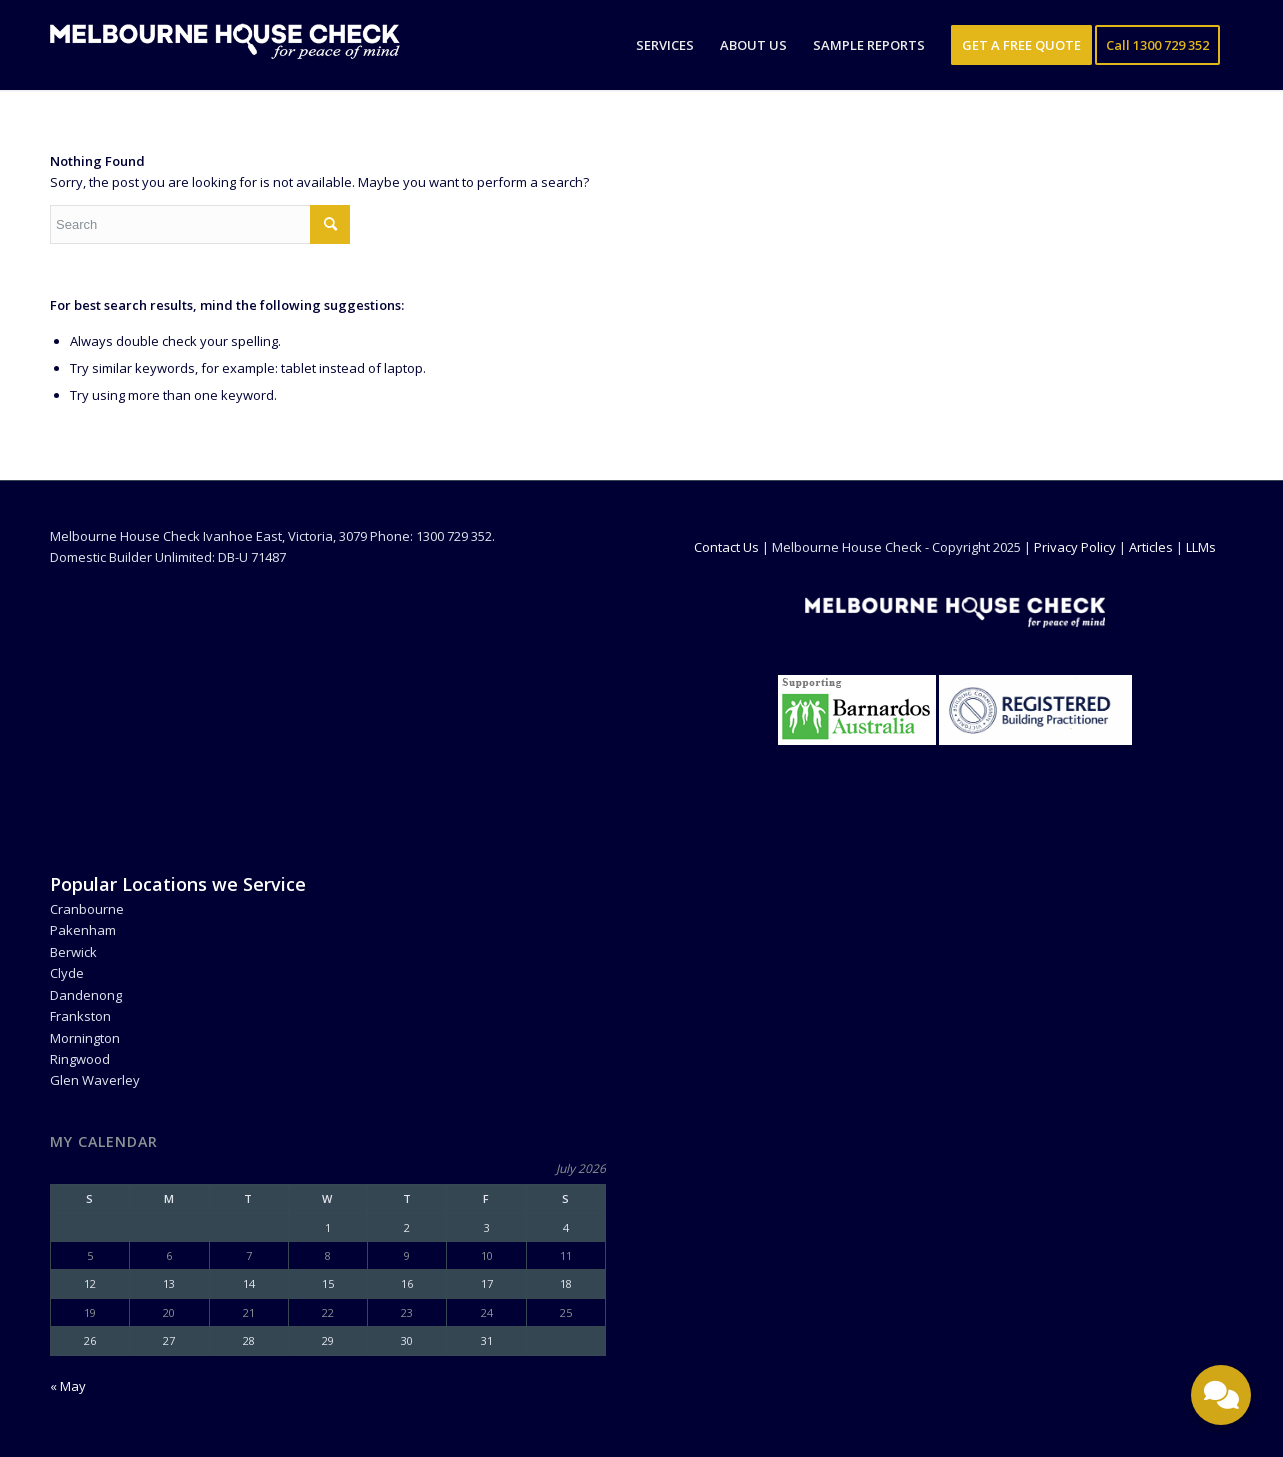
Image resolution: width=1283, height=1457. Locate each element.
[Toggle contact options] (1221, 1395)
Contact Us (726, 547)
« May (68, 1386)
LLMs (1201, 547)
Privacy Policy (1075, 547)
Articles (1151, 547)
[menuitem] (665, 45)
